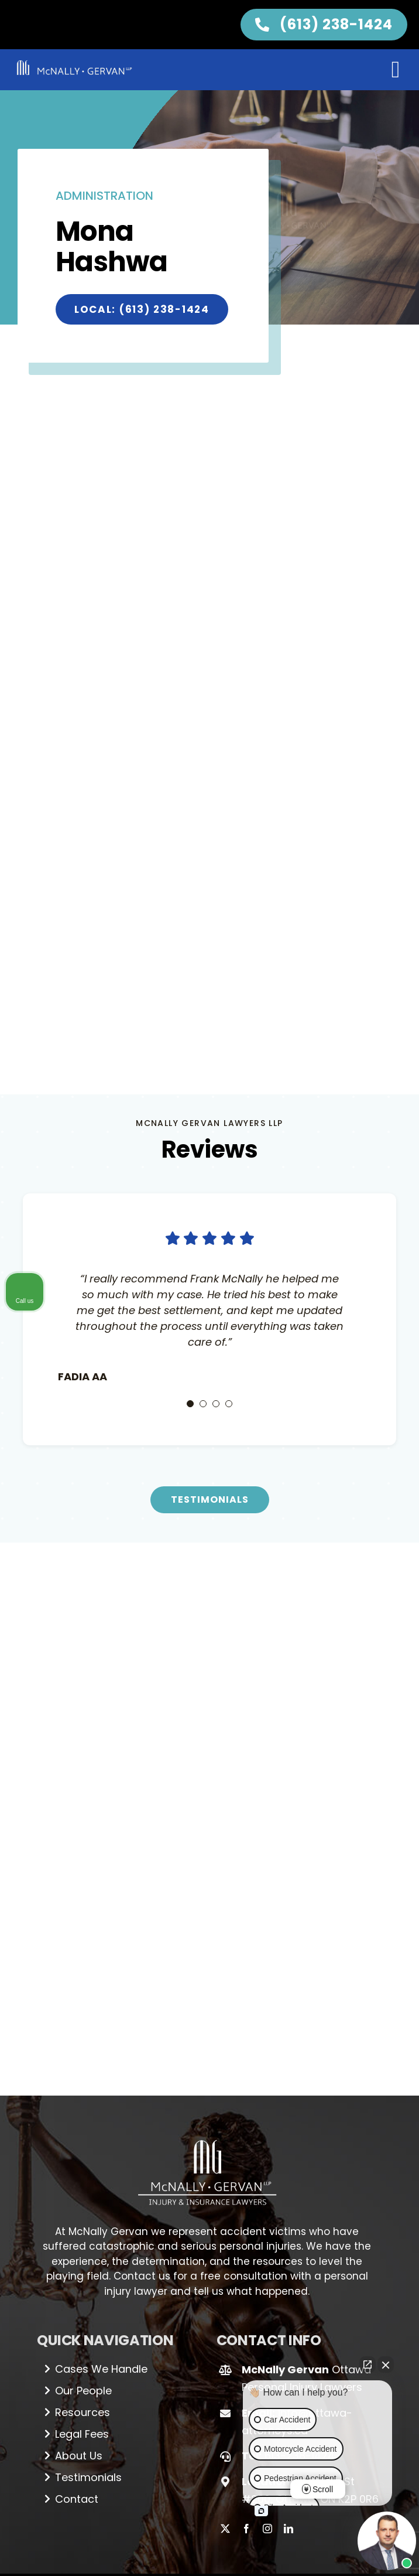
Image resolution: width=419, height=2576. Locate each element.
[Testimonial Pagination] (190, 1403)
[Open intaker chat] (261, 2511)
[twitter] (225, 2528)
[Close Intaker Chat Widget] (385, 2364)
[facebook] (246, 2528)
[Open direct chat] (367, 2364)
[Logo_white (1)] (207, 2135)
